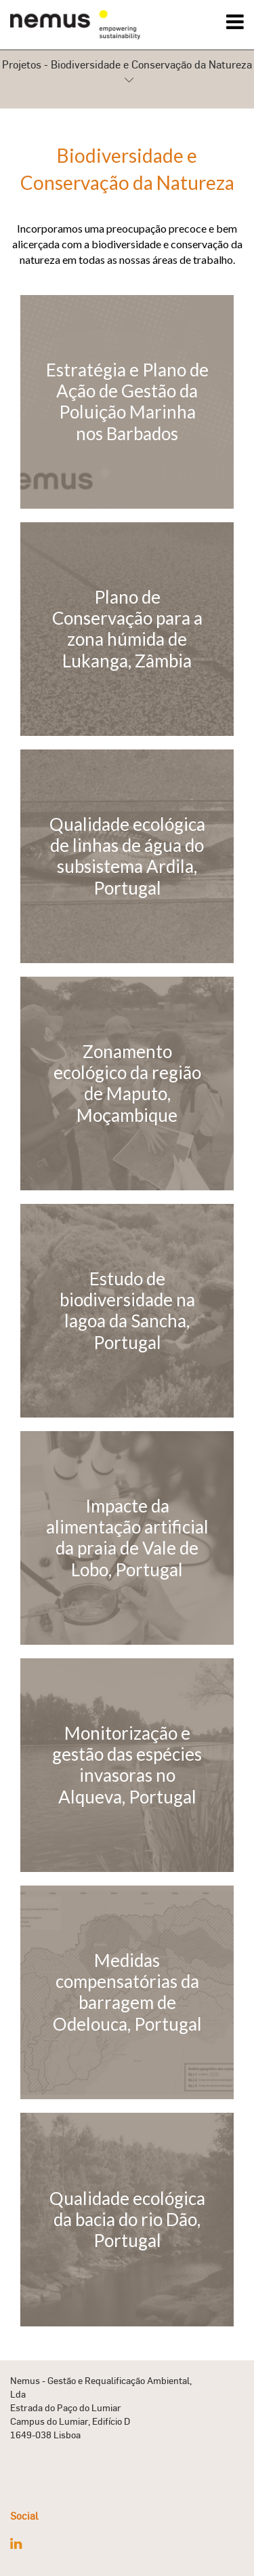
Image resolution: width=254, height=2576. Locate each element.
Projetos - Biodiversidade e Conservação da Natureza (127, 72)
